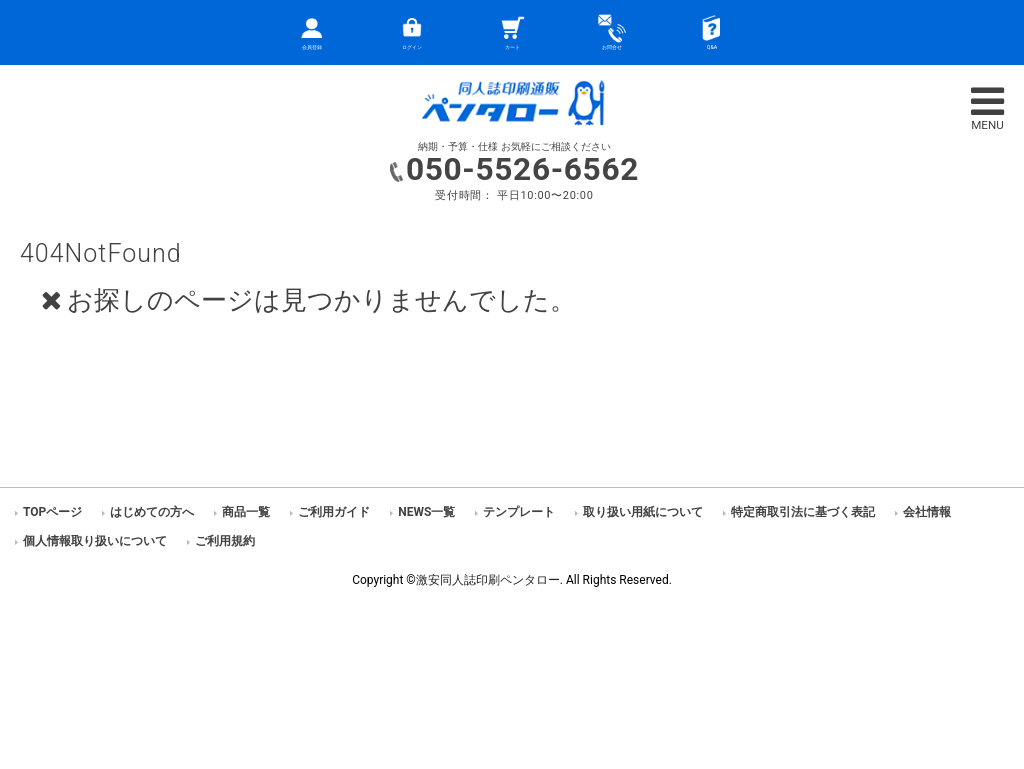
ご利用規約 (225, 541)
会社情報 (927, 512)
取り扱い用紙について (643, 512)
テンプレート (519, 512)
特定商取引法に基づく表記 (803, 512)
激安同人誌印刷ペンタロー (488, 580)
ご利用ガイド (334, 512)
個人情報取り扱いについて (95, 541)
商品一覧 (246, 512)
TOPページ (52, 512)
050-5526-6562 (522, 169)
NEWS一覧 (426, 512)
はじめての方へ (152, 512)
